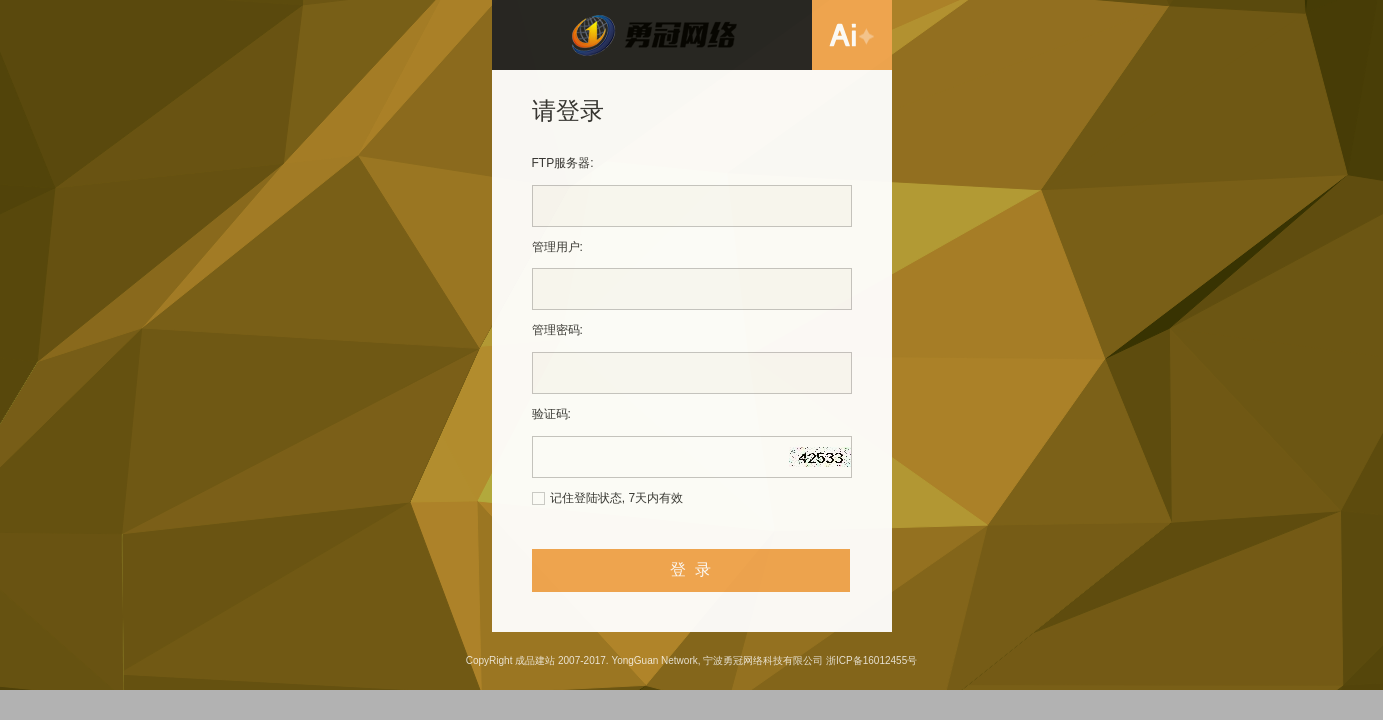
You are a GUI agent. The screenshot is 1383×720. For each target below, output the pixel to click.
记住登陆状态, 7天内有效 (616, 498)
